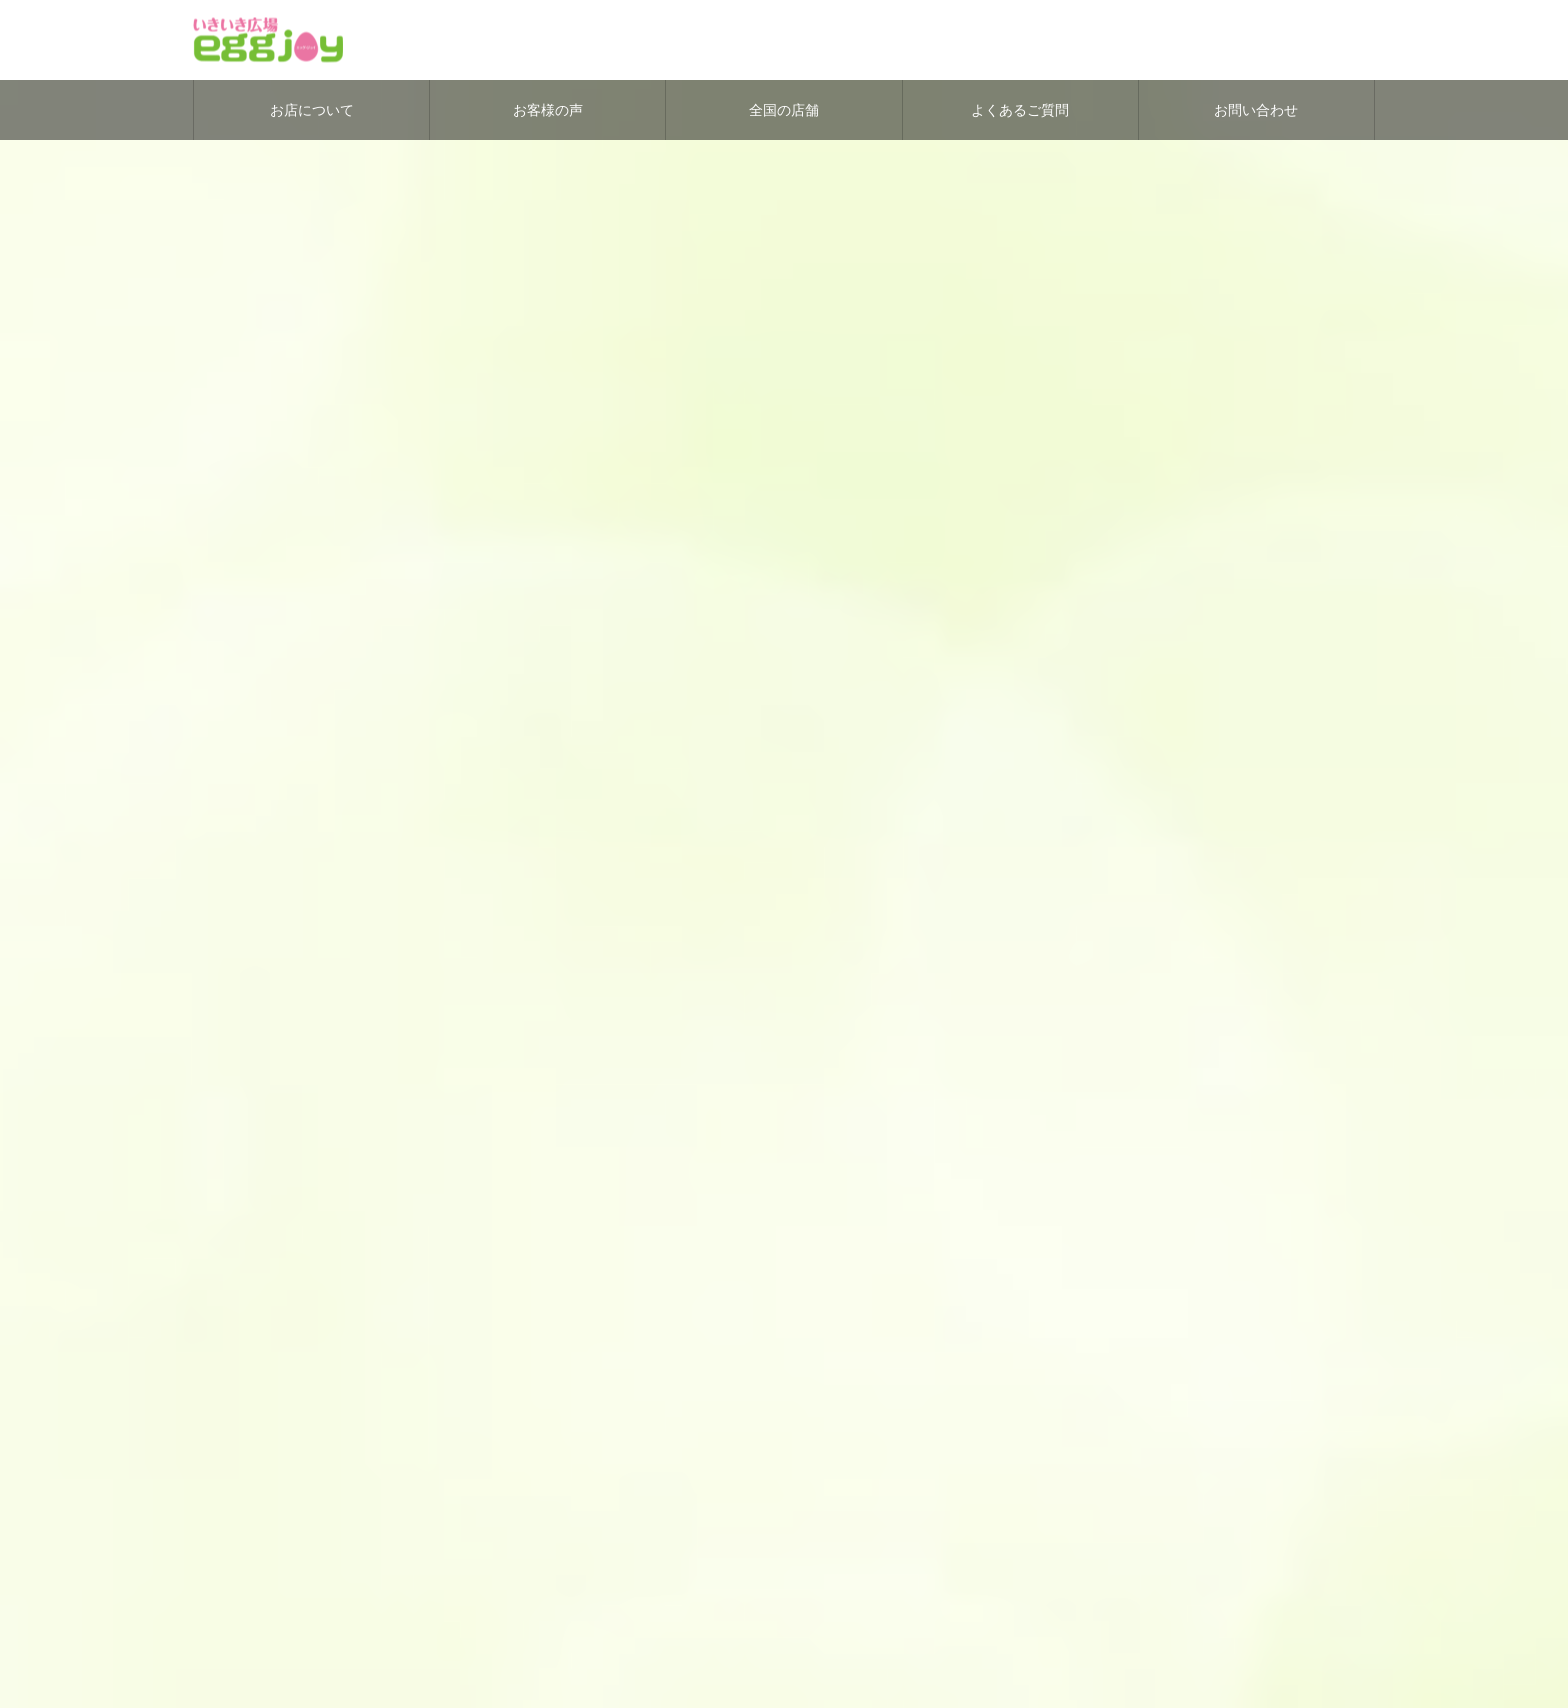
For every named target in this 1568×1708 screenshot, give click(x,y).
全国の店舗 (784, 110)
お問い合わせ (1256, 110)
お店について (312, 110)
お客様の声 (548, 110)
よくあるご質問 (1020, 110)
